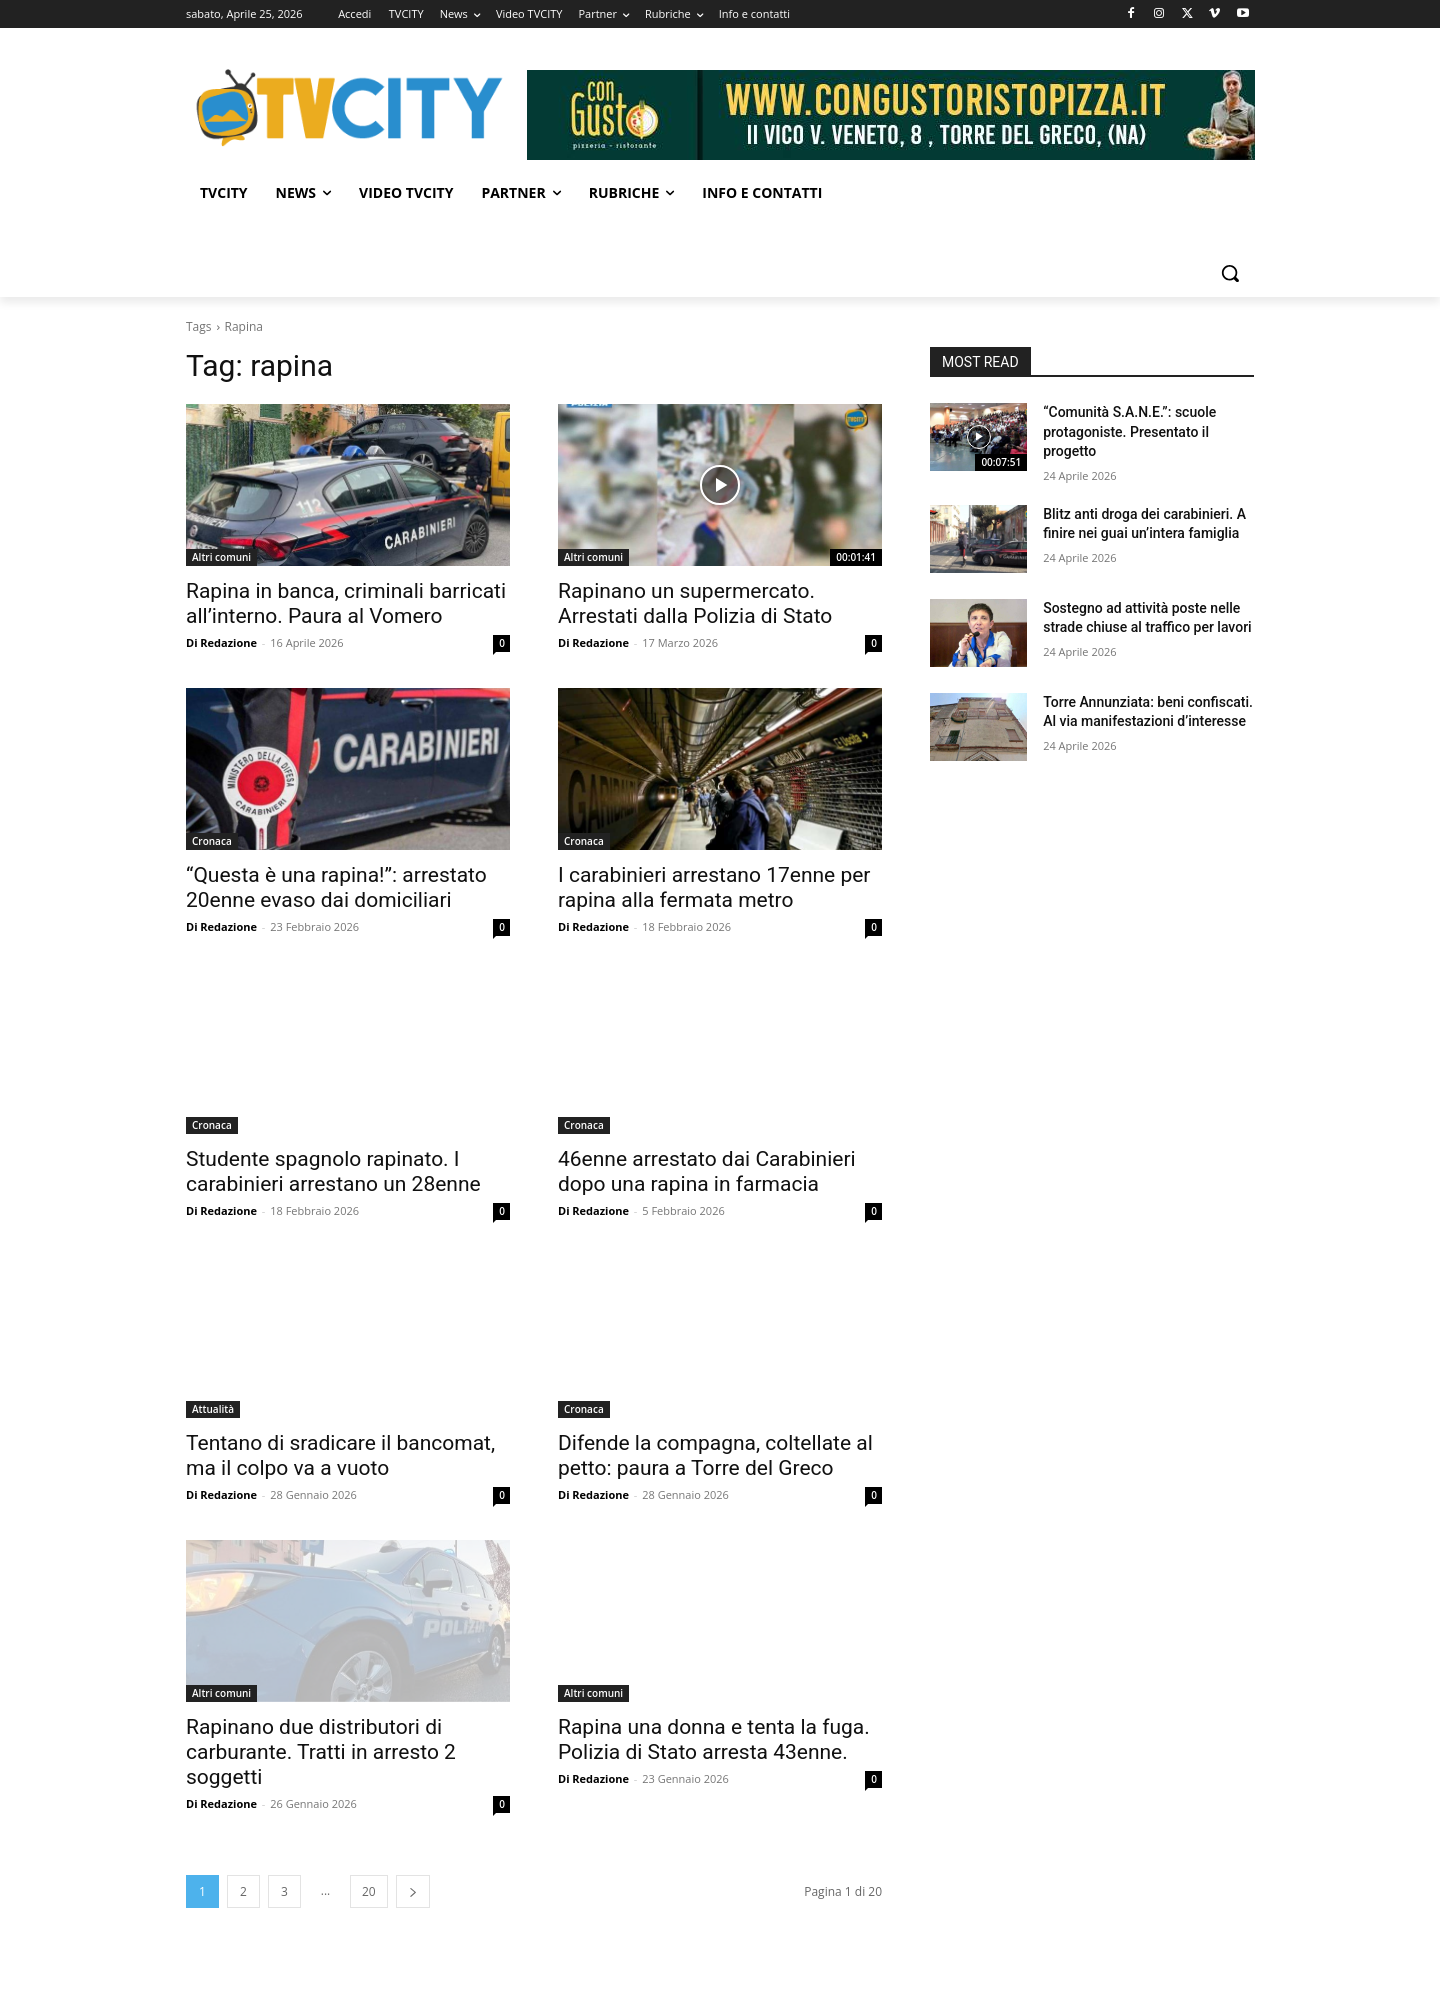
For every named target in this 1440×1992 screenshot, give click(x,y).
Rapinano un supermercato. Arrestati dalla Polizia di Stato (695, 603)
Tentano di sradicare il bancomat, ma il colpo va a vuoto (340, 1455)
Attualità (213, 1409)
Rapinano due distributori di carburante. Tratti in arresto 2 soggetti (321, 1752)
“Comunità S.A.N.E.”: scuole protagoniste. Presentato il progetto (1129, 431)
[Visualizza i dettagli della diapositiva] (891, 115)
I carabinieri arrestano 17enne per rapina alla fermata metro (714, 887)
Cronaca (212, 841)
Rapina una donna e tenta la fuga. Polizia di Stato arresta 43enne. (714, 1739)
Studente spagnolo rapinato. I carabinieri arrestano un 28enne (333, 1171)
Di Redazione (221, 642)
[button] (1230, 273)
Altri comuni (221, 557)
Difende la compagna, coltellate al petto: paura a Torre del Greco (715, 1455)
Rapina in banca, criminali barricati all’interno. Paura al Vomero (346, 603)
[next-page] (413, 1891)
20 (369, 1891)
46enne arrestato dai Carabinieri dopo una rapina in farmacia (707, 1171)
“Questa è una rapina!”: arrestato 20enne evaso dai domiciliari (336, 887)
